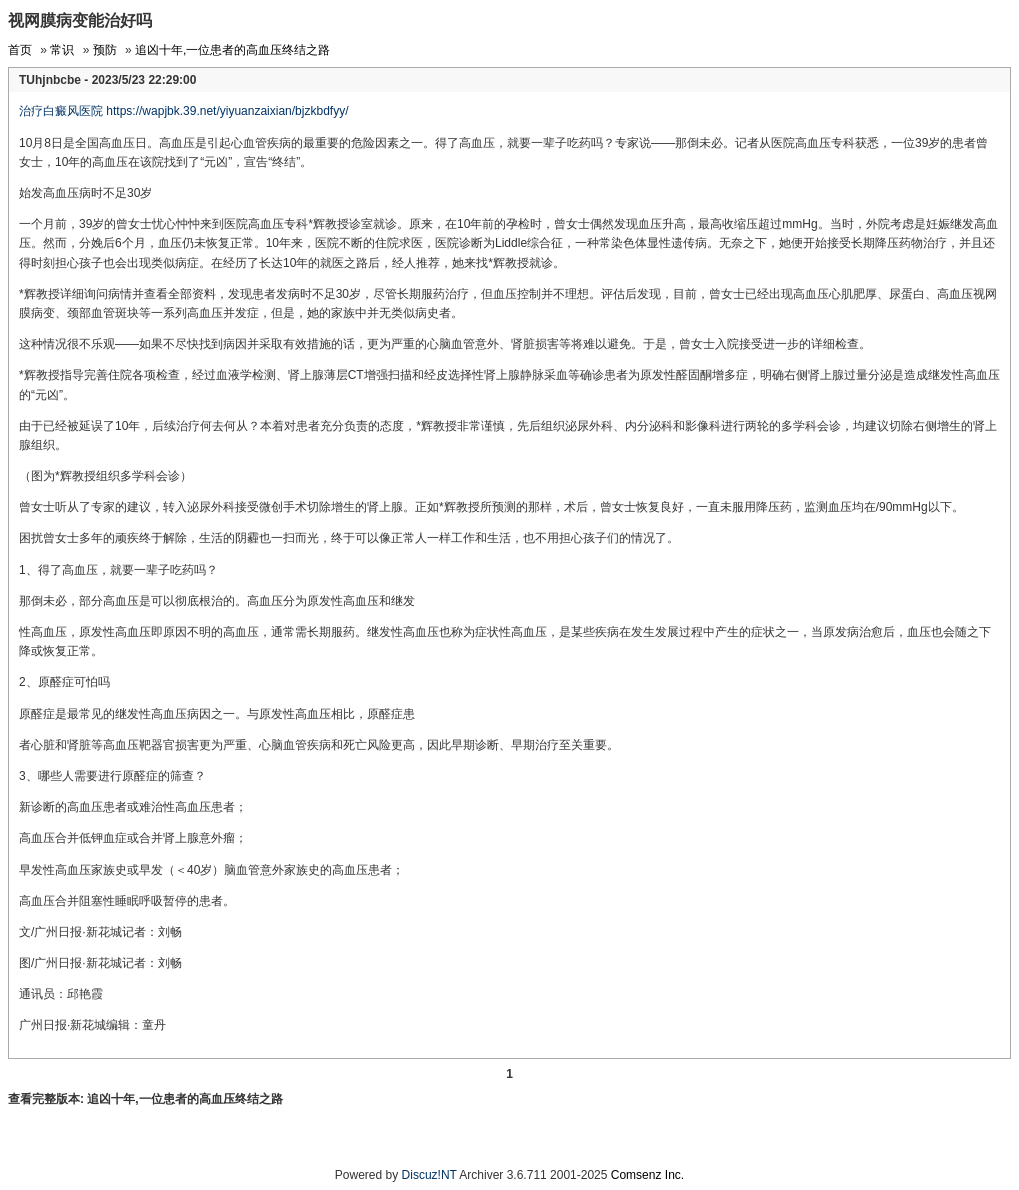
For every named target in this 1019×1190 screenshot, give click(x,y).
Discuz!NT (429, 1175)
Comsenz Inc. (647, 1175)
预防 (105, 50)
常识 (62, 50)
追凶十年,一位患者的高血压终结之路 (232, 50)
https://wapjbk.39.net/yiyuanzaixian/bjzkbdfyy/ (227, 111)
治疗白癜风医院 (61, 111)
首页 (20, 50)
